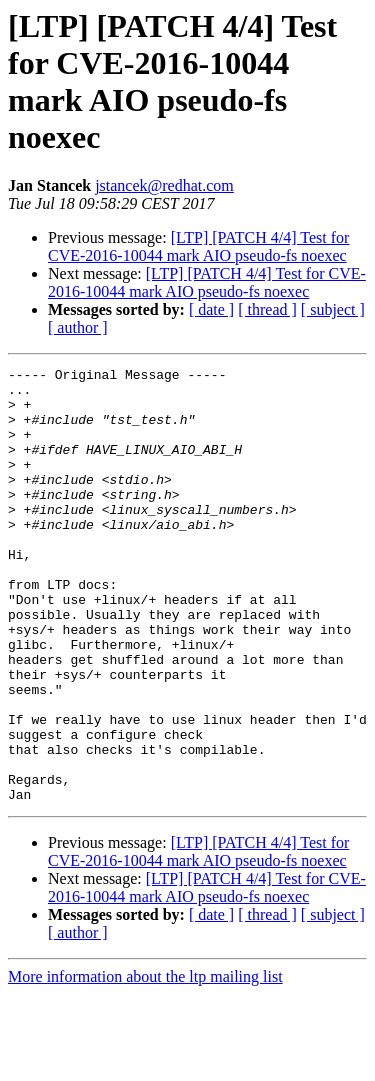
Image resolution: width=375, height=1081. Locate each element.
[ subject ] (333, 309)
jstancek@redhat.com (164, 185)
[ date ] (211, 309)
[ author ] (78, 327)
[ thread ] (267, 309)
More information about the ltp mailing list (145, 1063)
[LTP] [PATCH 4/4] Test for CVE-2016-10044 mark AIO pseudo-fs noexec (198, 246)
